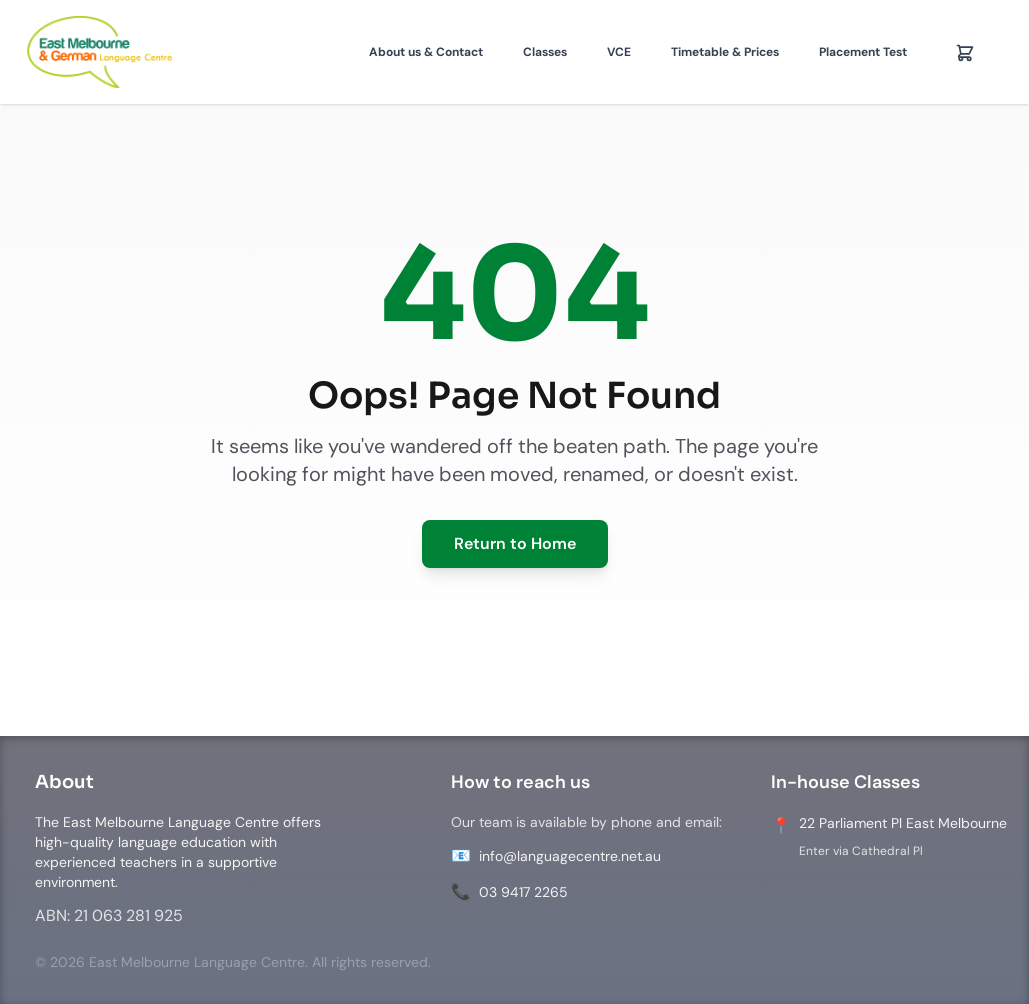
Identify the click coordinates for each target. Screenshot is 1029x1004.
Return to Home (515, 543)
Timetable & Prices (725, 52)
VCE (619, 52)
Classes (545, 52)
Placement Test (863, 52)
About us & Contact (426, 52)
